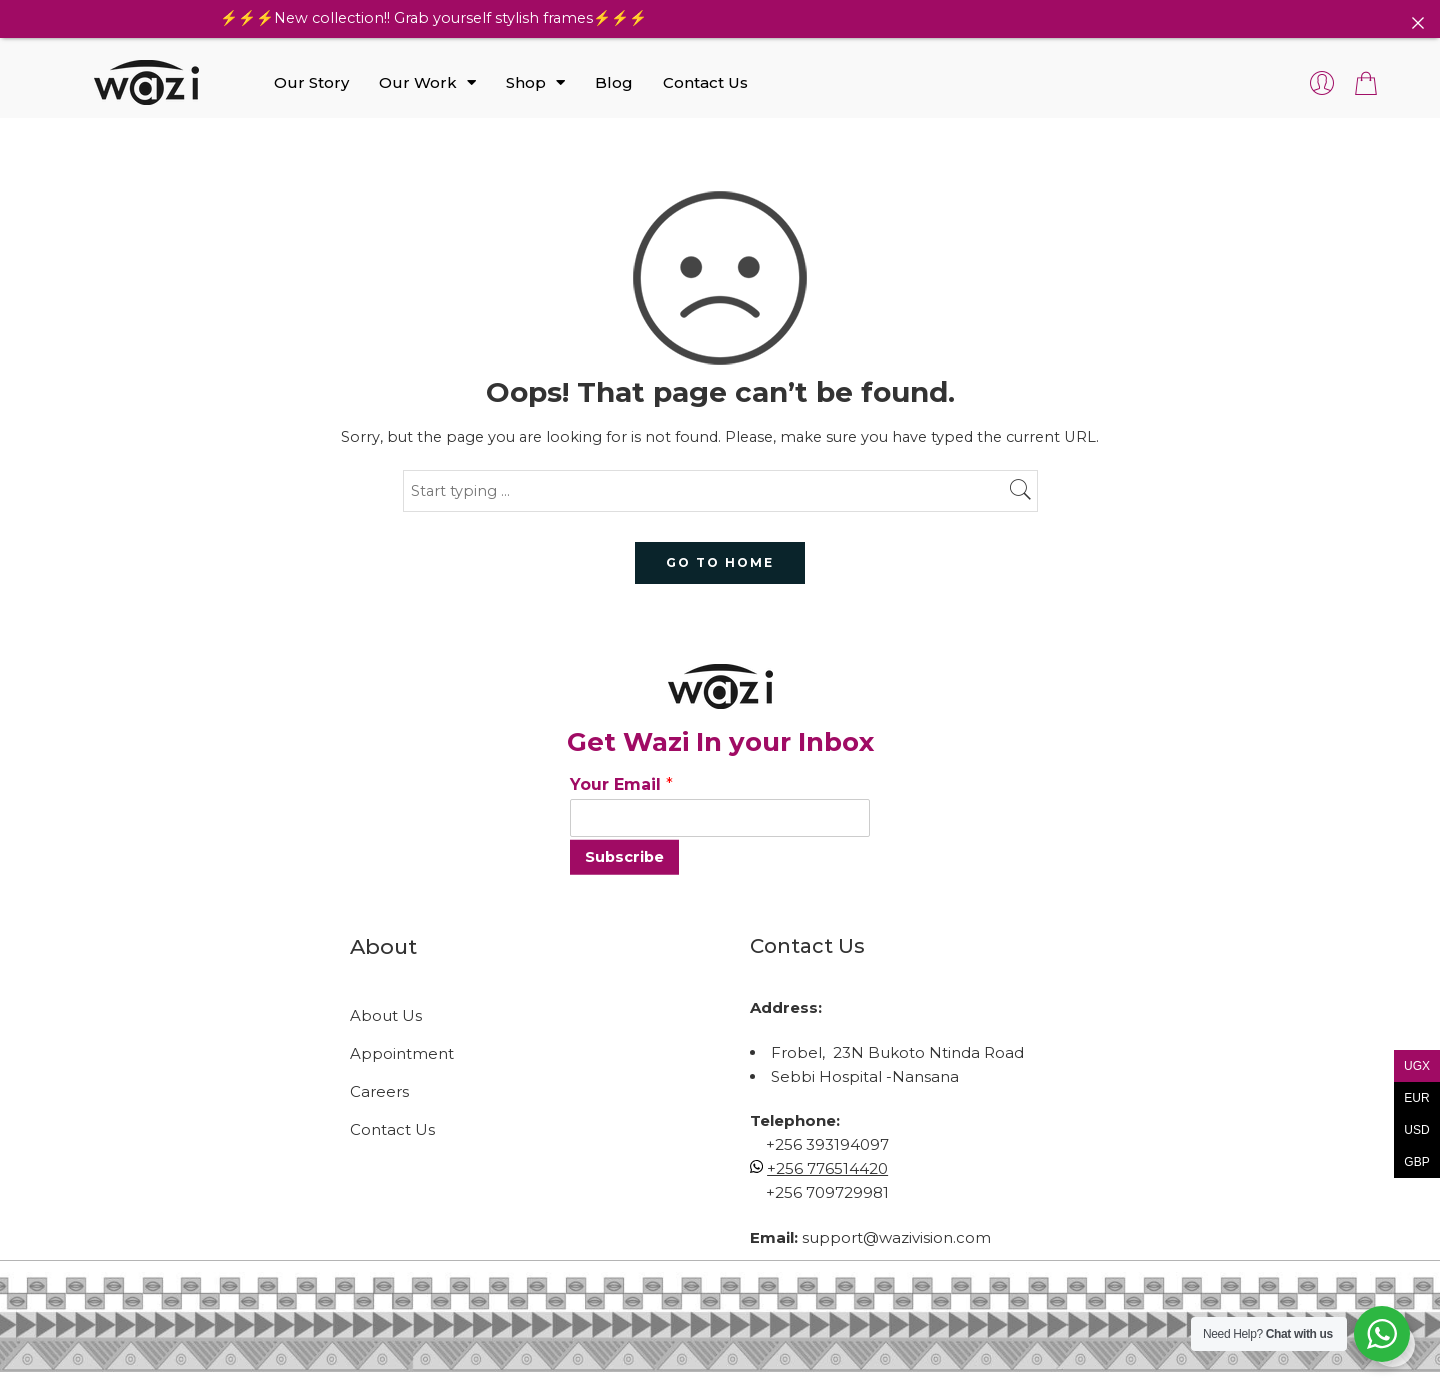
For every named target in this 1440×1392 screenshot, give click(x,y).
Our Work (427, 82)
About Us (386, 1015)
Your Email (621, 784)
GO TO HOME (720, 562)
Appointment (402, 1053)
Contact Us (705, 82)
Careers (379, 1091)
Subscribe (624, 857)
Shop (535, 82)
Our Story (311, 82)
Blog (614, 82)
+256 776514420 (827, 1168)
